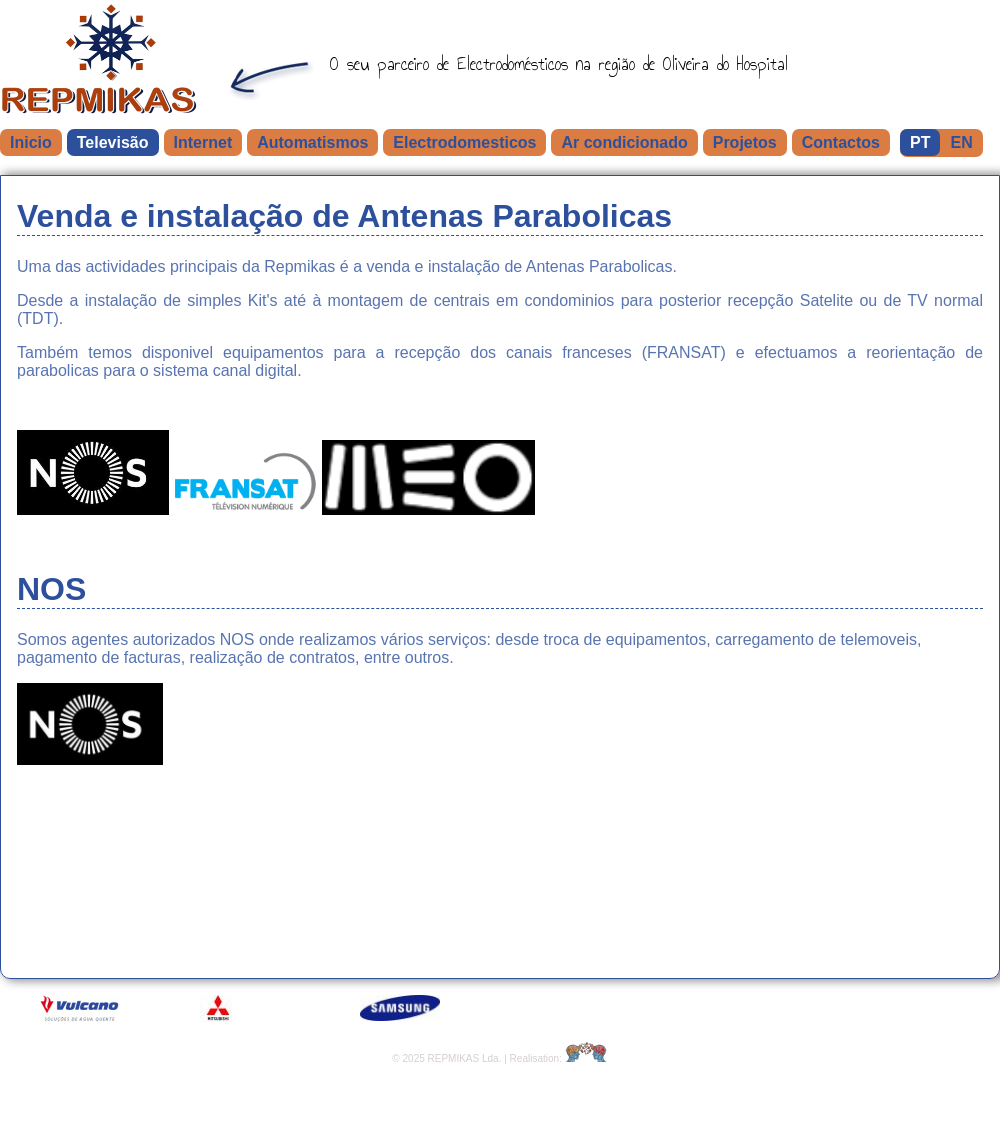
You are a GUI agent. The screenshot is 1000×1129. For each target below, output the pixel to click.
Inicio (31, 142)
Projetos (745, 142)
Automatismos (312, 142)
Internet (203, 142)
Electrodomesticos (464, 142)
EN (961, 142)
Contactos (841, 142)
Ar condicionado (624, 142)
